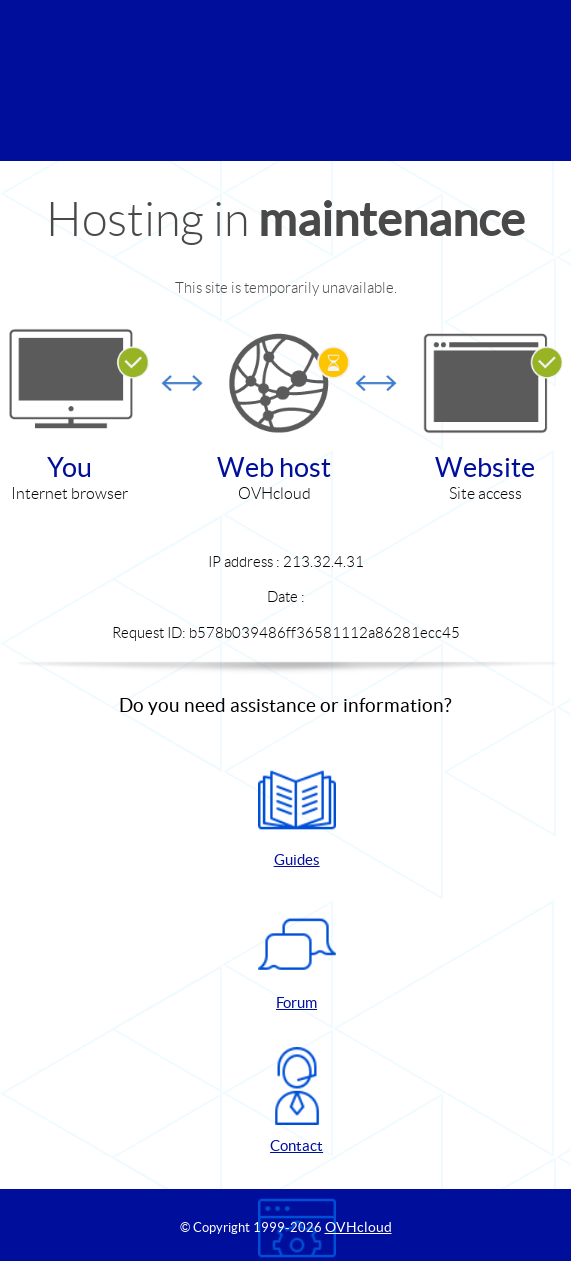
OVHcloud (358, 1227)
